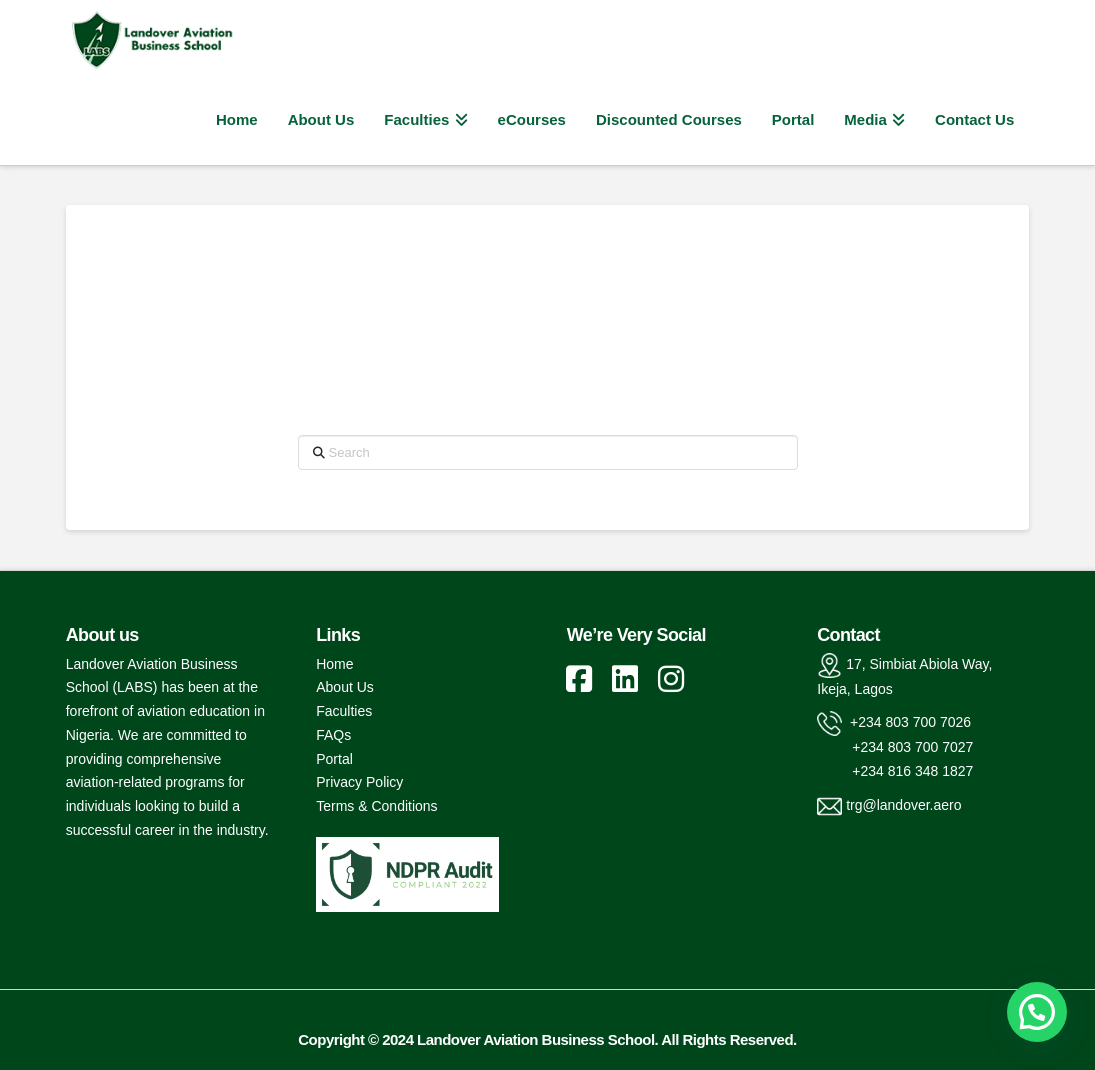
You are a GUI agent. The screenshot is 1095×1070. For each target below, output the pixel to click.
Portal (334, 759)
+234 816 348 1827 (895, 771)
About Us (345, 687)
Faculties (344, 711)
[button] (1037, 1012)
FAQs (333, 735)
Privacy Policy (359, 782)
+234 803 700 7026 (908, 723)
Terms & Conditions (376, 806)
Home (334, 664)
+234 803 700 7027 (895, 747)
